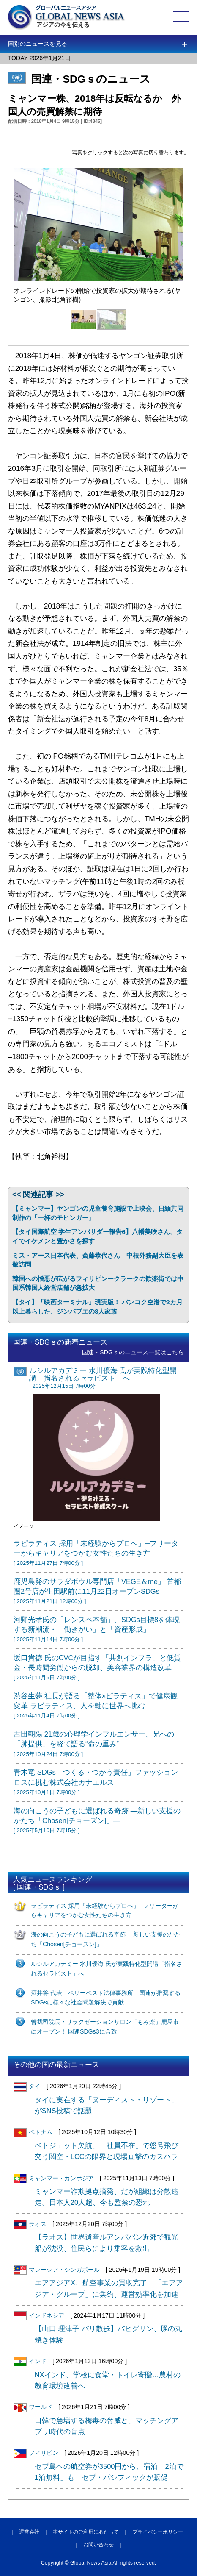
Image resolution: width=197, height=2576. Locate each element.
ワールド (33, 2407)
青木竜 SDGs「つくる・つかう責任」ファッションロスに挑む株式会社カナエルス (96, 1781)
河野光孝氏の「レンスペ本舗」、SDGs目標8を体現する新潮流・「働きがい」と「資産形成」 (97, 1629)
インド (30, 2361)
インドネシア (39, 2315)
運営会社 (29, 2532)
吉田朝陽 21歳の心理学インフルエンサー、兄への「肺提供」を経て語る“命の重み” (94, 1743)
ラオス (30, 2223)
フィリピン (36, 2452)
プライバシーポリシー (157, 2532)
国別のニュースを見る (37, 43)
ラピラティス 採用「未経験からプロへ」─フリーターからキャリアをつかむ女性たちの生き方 (96, 1552)
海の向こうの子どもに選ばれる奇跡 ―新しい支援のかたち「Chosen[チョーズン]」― (97, 1820)
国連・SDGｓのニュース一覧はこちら (133, 1352)
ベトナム (33, 2132)
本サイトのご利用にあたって (86, 2532)
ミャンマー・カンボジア (54, 2178)
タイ (27, 2086)
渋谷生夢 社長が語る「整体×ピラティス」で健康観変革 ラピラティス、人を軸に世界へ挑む (96, 1705)
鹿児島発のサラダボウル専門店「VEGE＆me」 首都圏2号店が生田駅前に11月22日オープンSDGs (97, 1591)
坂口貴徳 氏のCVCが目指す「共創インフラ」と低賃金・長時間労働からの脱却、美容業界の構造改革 (97, 1667)
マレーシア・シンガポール (57, 2269)
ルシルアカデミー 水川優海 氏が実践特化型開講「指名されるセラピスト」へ (103, 1378)
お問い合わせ (98, 2545)
